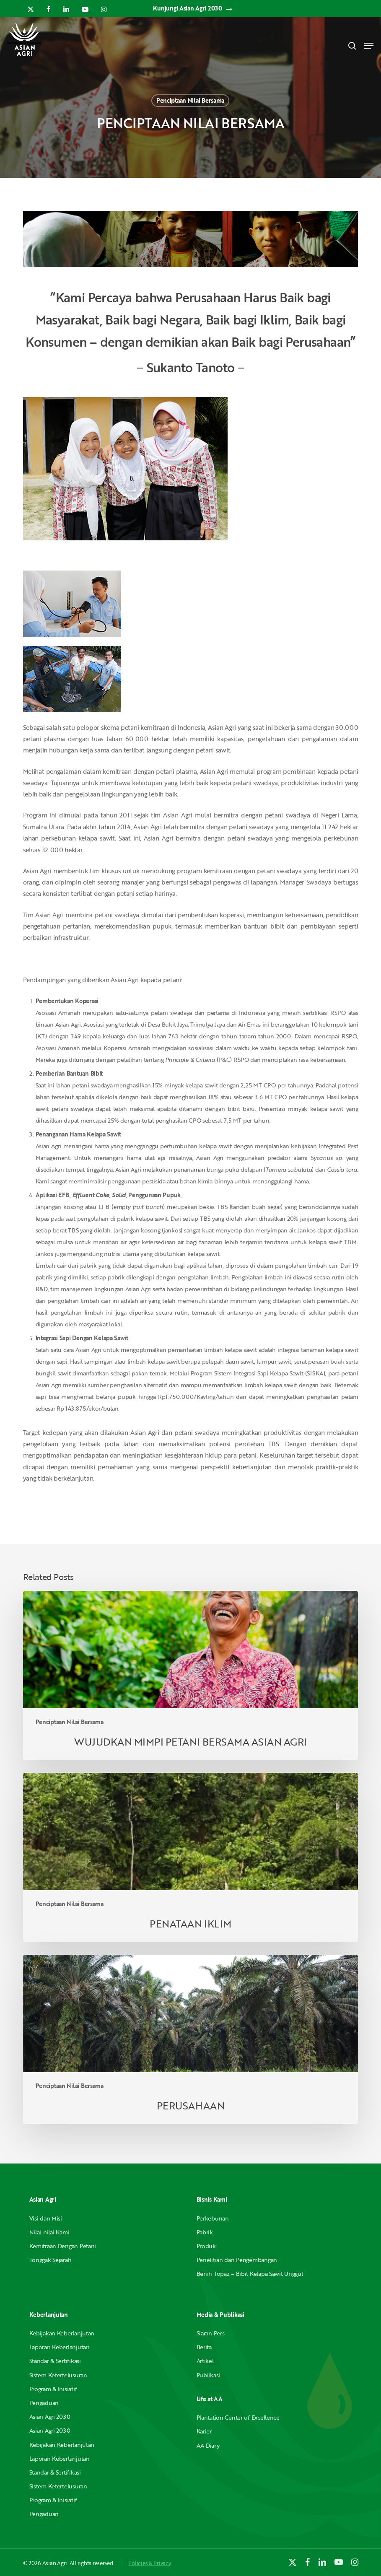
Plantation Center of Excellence (238, 2417)
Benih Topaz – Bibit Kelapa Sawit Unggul (250, 2273)
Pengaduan (44, 2402)
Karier (204, 2431)
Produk (206, 2245)
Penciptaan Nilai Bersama (190, 100)
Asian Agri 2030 (49, 2416)
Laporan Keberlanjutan (59, 2347)
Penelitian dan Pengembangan (237, 2259)
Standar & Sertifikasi (55, 2360)
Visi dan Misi (45, 2218)
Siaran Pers (211, 2333)
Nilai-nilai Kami (49, 2232)
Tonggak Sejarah (50, 2259)
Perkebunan (213, 2218)
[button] (368, 46)
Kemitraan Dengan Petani (62, 2245)
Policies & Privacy (149, 2563)
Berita (204, 2347)
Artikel (205, 2360)
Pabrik (205, 2232)
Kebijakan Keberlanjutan (62, 2333)
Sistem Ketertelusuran (58, 2375)
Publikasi (208, 2375)
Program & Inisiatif (53, 2388)
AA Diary (208, 2445)
